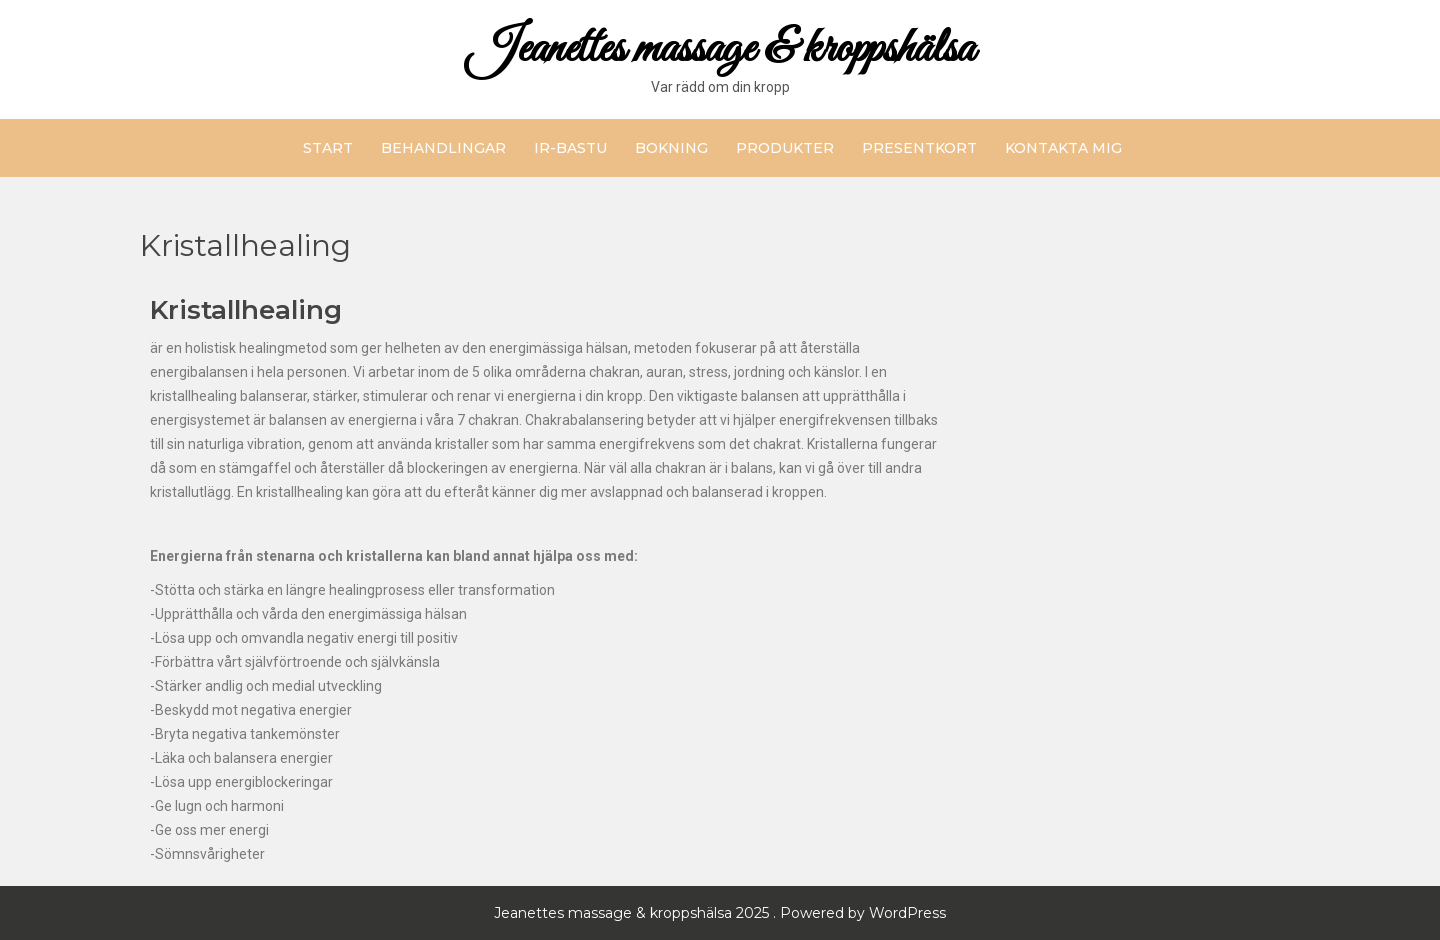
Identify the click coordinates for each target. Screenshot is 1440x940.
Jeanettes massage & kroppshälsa (720, 49)
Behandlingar (443, 148)
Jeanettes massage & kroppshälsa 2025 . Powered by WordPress (720, 913)
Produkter (785, 148)
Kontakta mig (1063, 148)
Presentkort (919, 148)
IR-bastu (570, 148)
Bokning (671, 148)
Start (328, 148)
